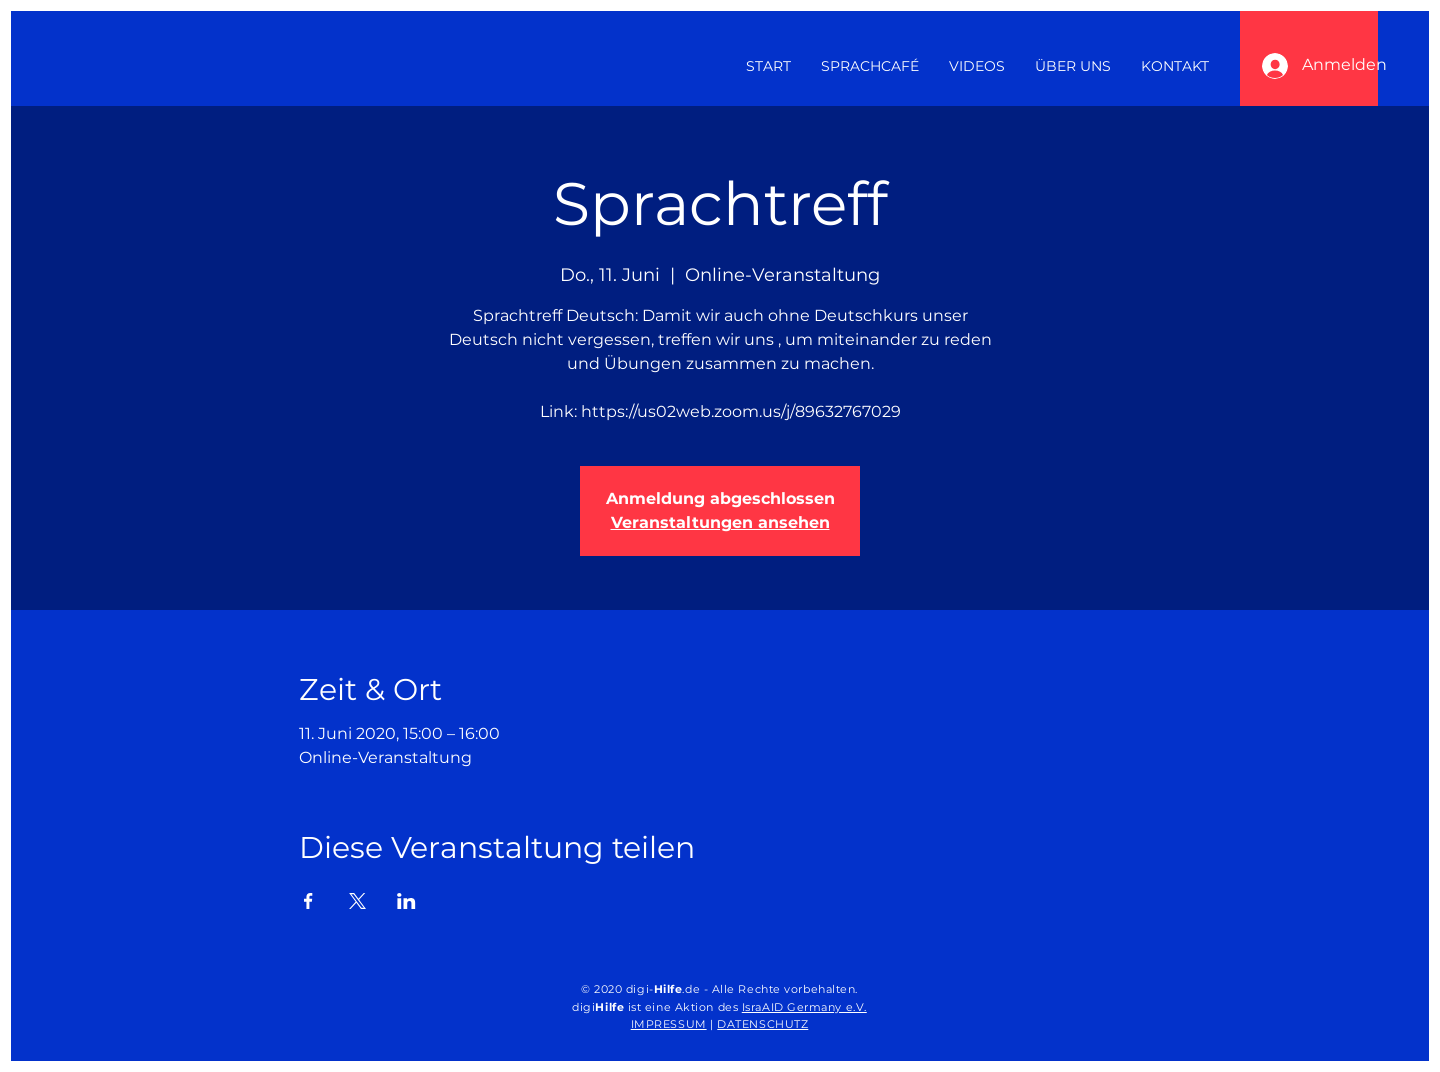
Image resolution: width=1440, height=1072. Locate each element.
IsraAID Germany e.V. (804, 1007)
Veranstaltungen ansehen (720, 522)
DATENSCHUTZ (762, 1024)
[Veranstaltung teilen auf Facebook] (308, 901)
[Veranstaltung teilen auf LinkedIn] (406, 901)
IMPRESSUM (669, 1024)
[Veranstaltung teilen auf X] (357, 901)
